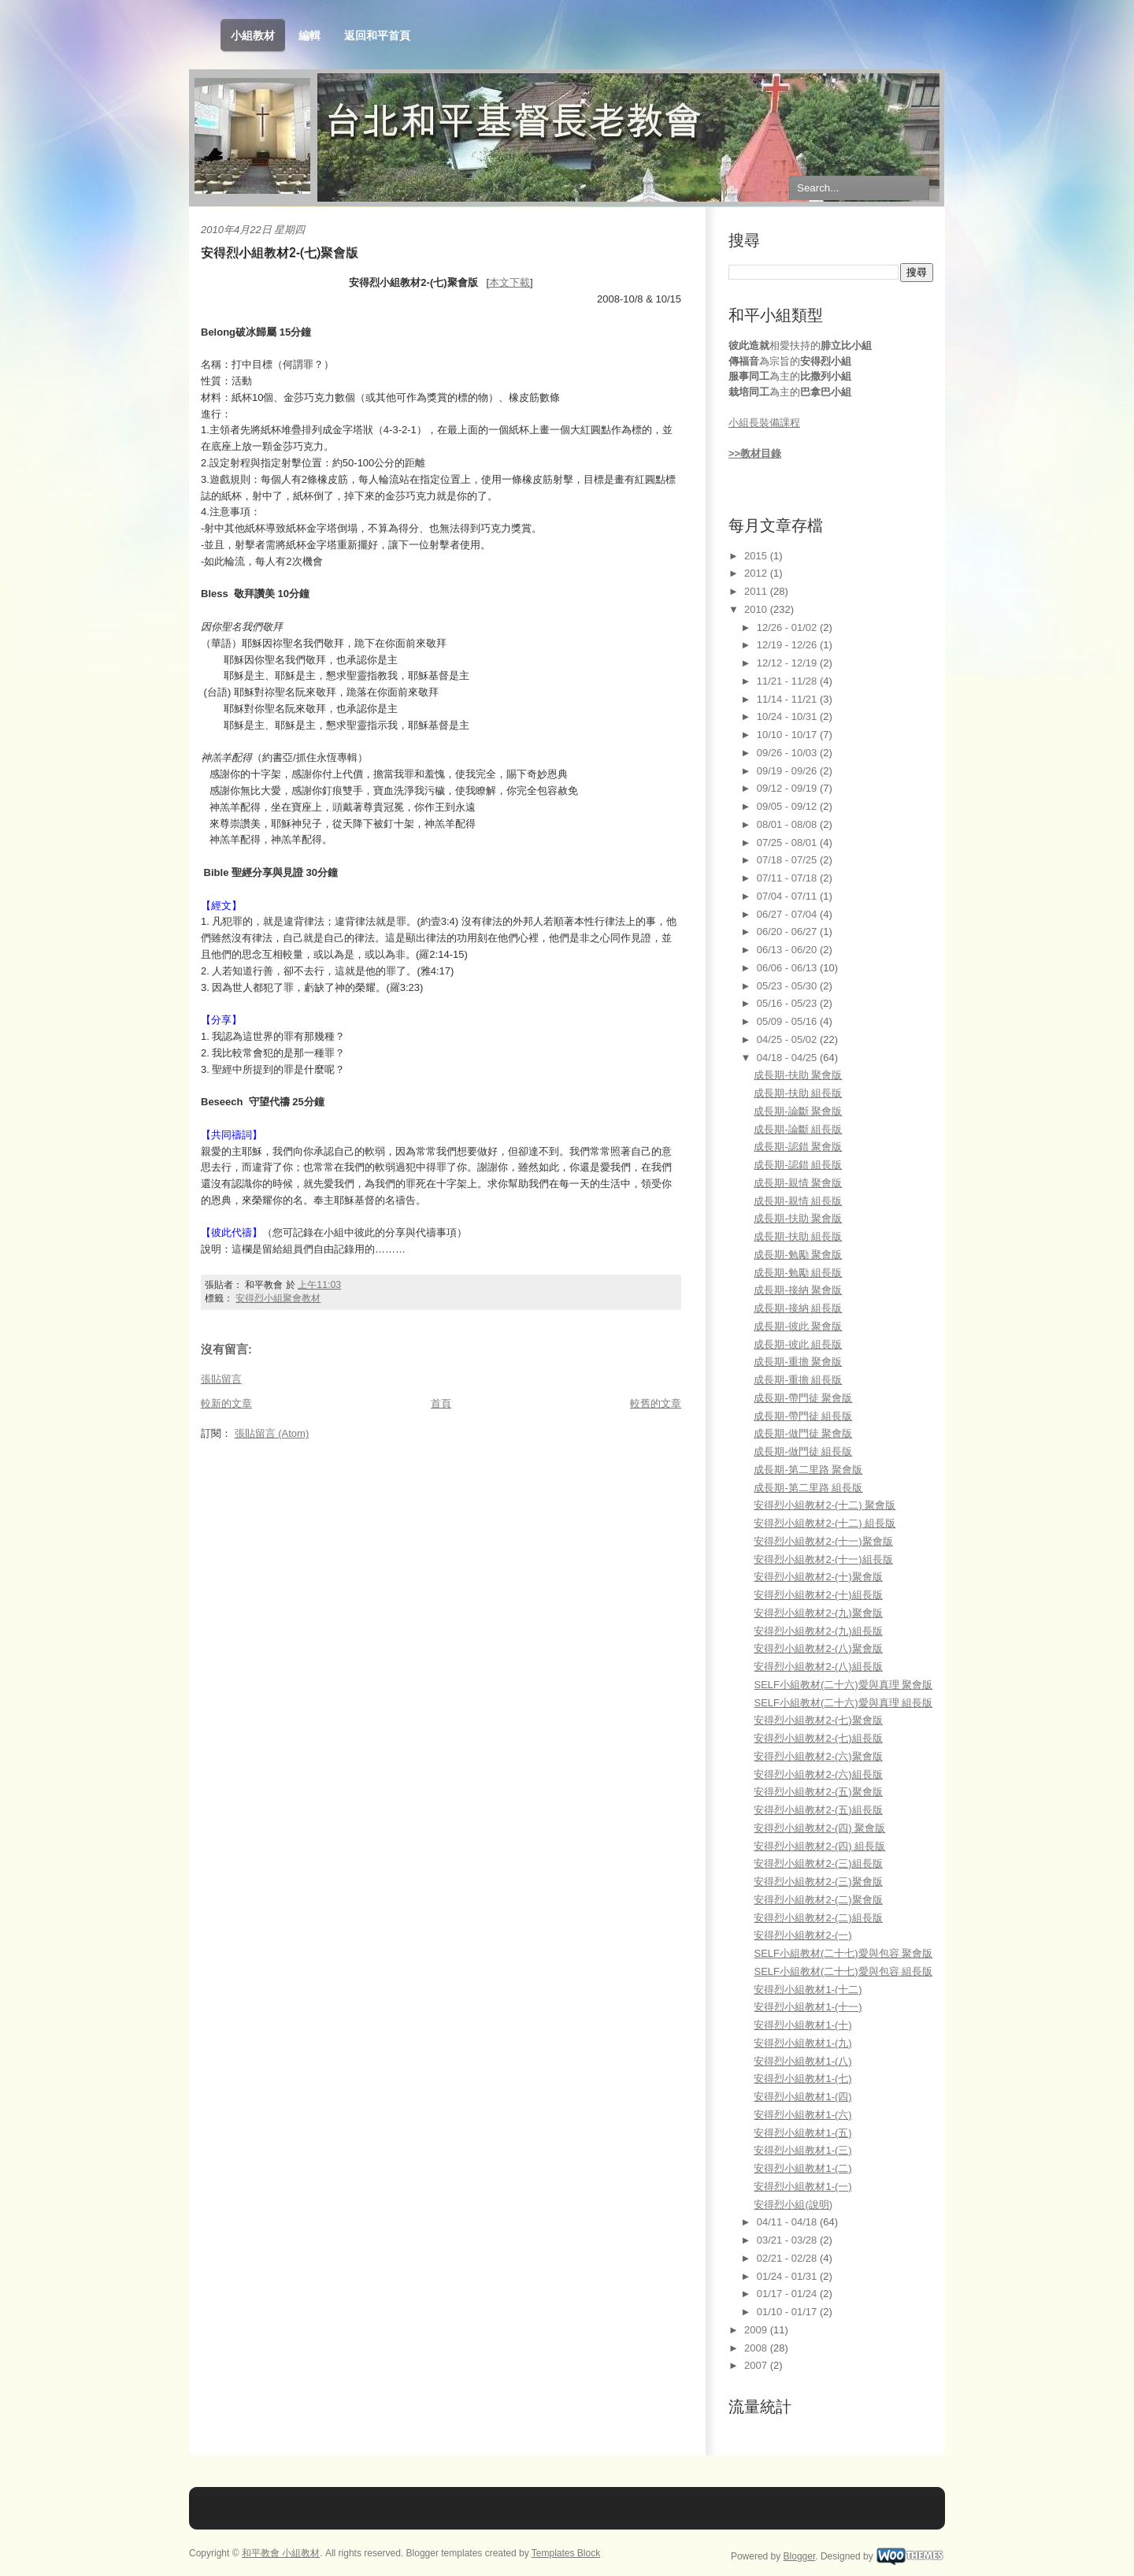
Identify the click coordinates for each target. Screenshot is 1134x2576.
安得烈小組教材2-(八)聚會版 (818, 1648)
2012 (757, 573)
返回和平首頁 (377, 35)
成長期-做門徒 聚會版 (803, 1433)
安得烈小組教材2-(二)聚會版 (818, 1900)
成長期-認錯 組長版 (798, 1165)
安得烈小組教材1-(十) (802, 2025)
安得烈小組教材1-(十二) (808, 1989)
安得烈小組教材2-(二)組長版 (818, 1918)
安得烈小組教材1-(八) (802, 2061)
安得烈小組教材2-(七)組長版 (818, 1738)
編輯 (309, 35)
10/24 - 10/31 (788, 716)
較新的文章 (226, 1403)
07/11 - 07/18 (788, 878)
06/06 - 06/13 (788, 968)
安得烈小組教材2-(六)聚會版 (818, 1756)
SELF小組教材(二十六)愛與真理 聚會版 (843, 1685)
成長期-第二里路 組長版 (808, 1488)
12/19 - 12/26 (788, 645)
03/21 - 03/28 (788, 2240)
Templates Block (566, 2553)
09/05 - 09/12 (788, 806)
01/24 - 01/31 (788, 2276)
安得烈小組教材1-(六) (802, 2115)
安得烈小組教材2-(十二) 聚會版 (824, 1505)
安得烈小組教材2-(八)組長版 (818, 1666)
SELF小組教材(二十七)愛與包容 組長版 (843, 1971)
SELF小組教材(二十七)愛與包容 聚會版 (843, 1953)
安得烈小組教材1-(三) (802, 2150)
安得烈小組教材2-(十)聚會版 (818, 1577)
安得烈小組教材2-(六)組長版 (818, 1774)
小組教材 (252, 36)
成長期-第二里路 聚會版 (808, 1469)
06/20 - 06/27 (788, 931)
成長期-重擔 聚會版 (798, 1362)
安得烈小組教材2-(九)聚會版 (818, 1613)
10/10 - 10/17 (788, 735)
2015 (757, 556)
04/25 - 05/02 (788, 1039)
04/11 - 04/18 (788, 2222)
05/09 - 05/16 (788, 1021)
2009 (757, 2330)
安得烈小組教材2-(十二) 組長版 (824, 1523)
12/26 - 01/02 (788, 627)
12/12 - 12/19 (788, 663)
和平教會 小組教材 (281, 2553)
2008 (757, 2348)
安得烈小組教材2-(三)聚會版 (818, 1881)
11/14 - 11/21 (788, 699)
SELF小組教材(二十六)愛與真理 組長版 (843, 1703)
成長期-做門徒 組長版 (803, 1451)
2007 (757, 2365)
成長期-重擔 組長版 (798, 1380)
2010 (757, 609)
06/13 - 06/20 (788, 950)
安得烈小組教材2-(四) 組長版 (819, 1846)
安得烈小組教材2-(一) (802, 1935)
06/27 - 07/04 (788, 914)
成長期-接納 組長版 (798, 1308)
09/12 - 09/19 (788, 788)
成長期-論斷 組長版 (798, 1129)
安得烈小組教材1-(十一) (808, 2007)
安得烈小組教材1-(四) (802, 2097)
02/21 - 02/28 (788, 2258)
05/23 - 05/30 (788, 986)
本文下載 (509, 282)
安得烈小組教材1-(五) (802, 2133)
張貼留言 (221, 1379)
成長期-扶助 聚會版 (798, 1075)
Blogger (800, 2556)
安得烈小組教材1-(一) (802, 2186)
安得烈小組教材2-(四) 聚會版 (819, 1828)
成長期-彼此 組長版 (798, 1344)
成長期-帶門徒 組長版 (803, 1416)
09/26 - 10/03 (788, 753)
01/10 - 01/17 (788, 2312)
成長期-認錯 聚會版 (798, 1147)
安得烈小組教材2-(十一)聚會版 (823, 1541)
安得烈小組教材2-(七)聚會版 (279, 252)
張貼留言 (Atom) (272, 1433)
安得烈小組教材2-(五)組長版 (818, 1810)
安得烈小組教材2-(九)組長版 (818, 1631)
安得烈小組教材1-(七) (802, 2078)
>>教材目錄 (754, 453)
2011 (757, 591)
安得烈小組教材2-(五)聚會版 (818, 1792)
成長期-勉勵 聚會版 (798, 1254)
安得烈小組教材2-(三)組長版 (818, 1863)
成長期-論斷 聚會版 (798, 1111)
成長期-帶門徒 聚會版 (803, 1398)
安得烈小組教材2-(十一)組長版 (823, 1559)
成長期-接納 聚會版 (798, 1290)
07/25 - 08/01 (788, 842)
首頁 (441, 1403)
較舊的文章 (655, 1403)
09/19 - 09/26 (788, 771)
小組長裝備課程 (764, 423)
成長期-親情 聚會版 (798, 1183)
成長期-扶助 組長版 (798, 1093)
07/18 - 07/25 (788, 860)
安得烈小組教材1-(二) (802, 2168)
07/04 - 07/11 (788, 896)
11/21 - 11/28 (788, 681)
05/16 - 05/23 (788, 1003)
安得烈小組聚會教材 (278, 1298)
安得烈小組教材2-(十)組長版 (818, 1595)
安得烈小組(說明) (793, 2204)
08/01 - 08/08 (788, 824)
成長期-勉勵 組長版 (798, 1273)
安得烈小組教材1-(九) (802, 2043)
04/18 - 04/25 (788, 1057)
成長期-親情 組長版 (798, 1201)
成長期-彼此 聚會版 (798, 1326)
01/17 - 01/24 (788, 2293)
